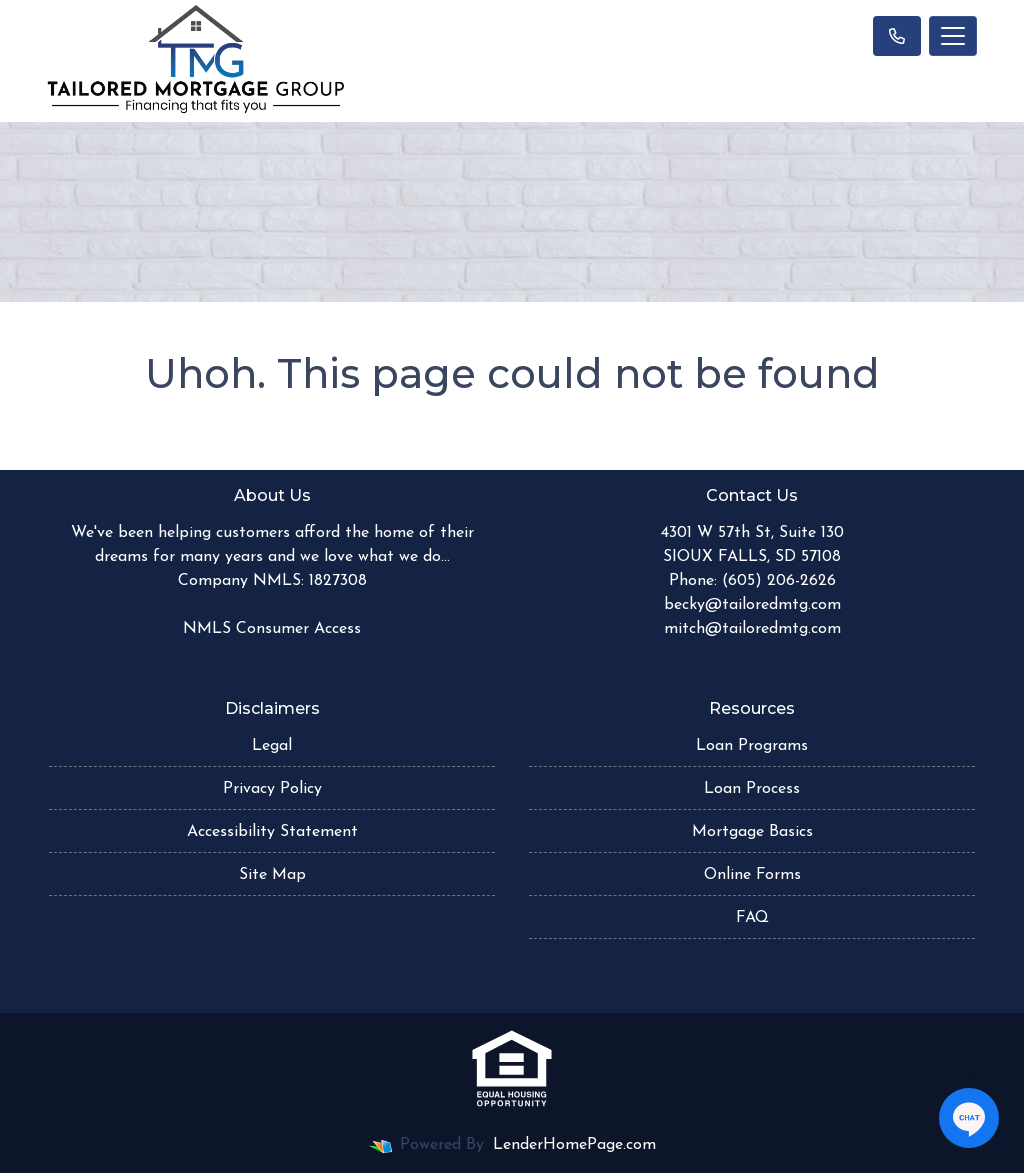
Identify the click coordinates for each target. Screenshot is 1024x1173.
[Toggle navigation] (953, 36)
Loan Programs (752, 746)
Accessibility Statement (272, 832)
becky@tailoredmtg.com (752, 605)
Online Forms (752, 875)
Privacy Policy (272, 789)
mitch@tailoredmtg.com (752, 629)
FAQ (752, 918)
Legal (272, 746)
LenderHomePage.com (574, 1145)
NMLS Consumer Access (272, 629)
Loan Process (752, 789)
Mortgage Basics (752, 832)
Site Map (272, 875)
